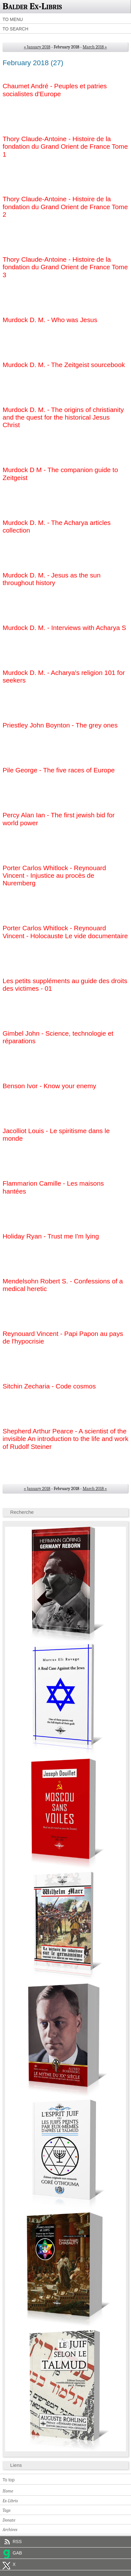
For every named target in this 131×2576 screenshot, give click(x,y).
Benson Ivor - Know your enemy (49, 1085)
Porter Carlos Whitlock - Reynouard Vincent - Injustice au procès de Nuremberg (54, 875)
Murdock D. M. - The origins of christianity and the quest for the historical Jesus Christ (63, 417)
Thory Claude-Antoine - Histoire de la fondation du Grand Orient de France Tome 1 (65, 146)
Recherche (22, 1512)
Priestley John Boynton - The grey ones (60, 725)
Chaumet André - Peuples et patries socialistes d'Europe (55, 89)
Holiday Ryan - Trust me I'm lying (51, 1236)
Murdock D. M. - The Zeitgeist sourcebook (64, 364)
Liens (16, 2465)
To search (15, 28)
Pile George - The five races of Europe (59, 770)
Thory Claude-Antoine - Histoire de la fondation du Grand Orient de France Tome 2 (65, 206)
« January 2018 (37, 47)
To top (9, 2479)
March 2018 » (95, 47)
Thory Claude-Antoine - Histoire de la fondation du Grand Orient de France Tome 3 (65, 267)
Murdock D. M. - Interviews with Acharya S (64, 627)
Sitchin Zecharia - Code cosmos (49, 1386)
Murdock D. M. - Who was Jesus (50, 319)
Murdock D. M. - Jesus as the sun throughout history (51, 578)
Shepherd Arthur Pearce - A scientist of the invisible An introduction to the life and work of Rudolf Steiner (65, 1438)
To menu (13, 19)
